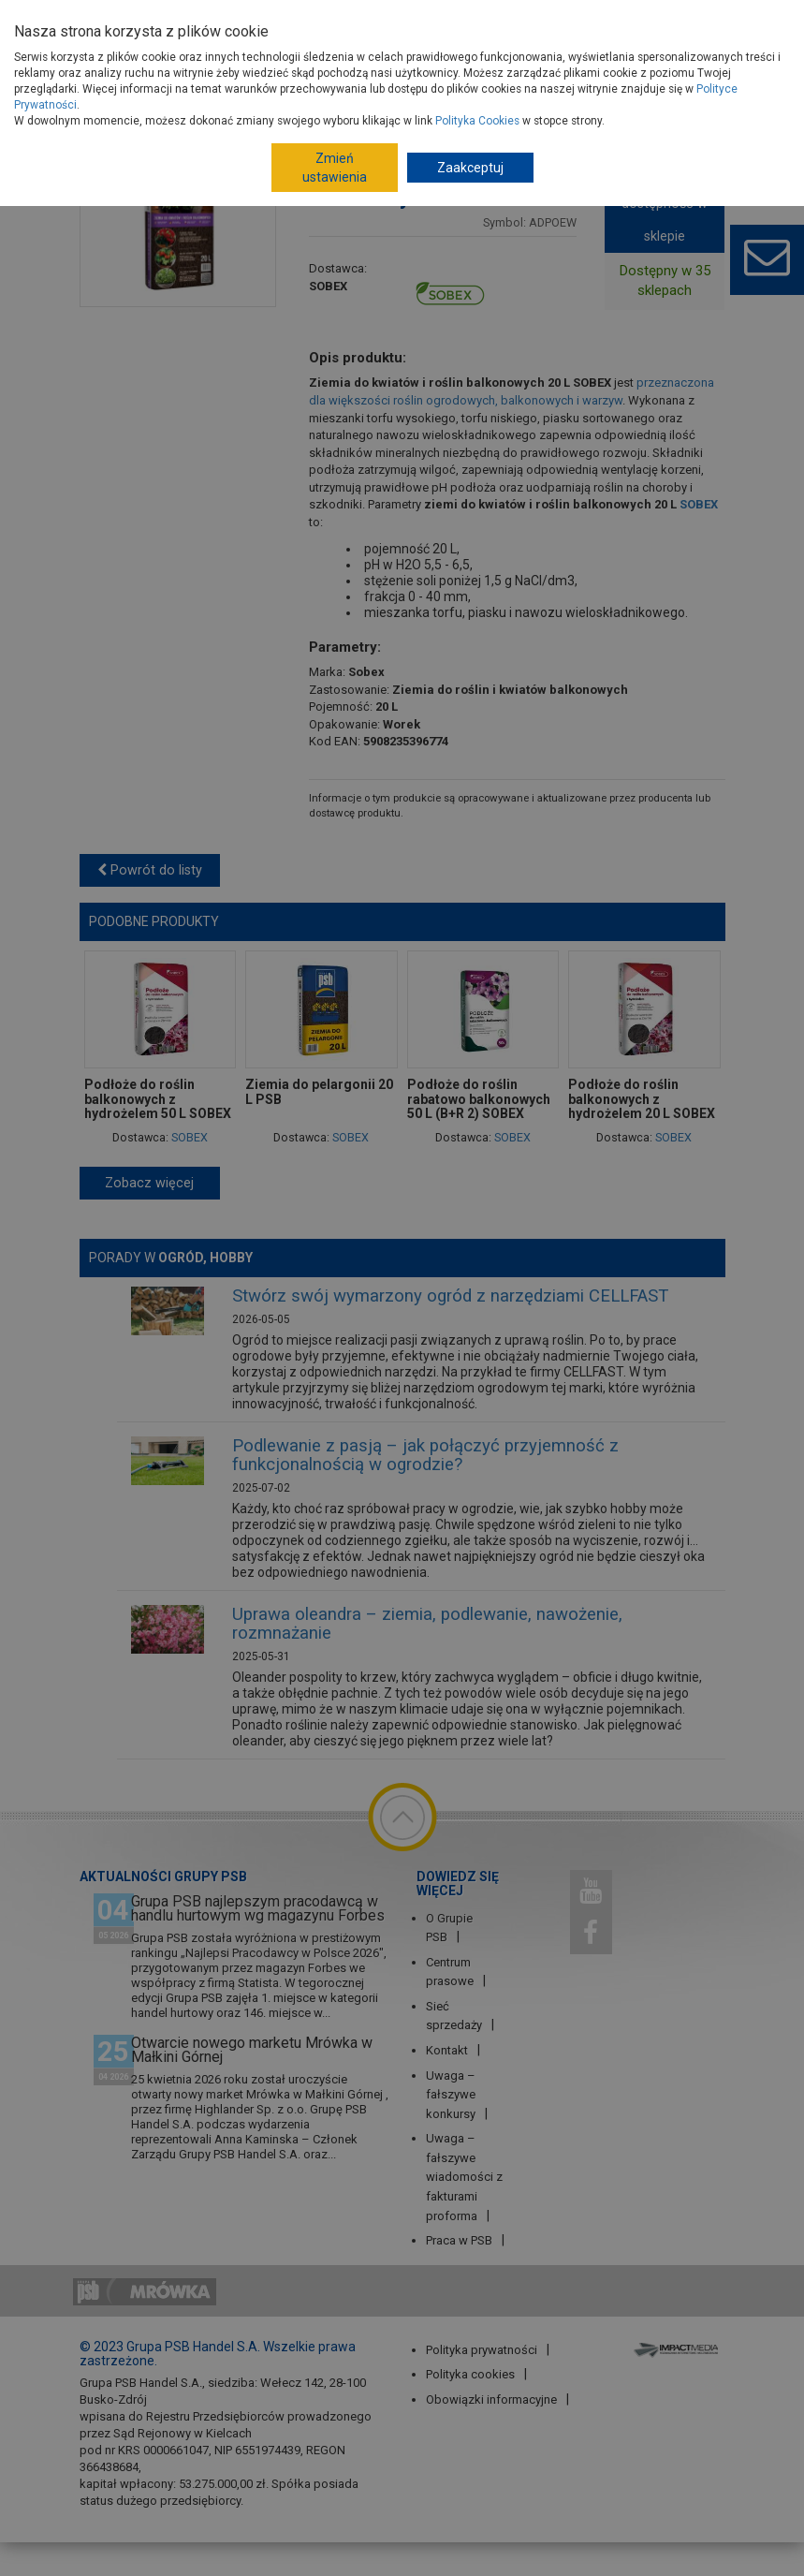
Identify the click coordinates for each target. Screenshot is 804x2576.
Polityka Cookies (477, 120)
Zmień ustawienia (334, 167)
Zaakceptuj (470, 167)
